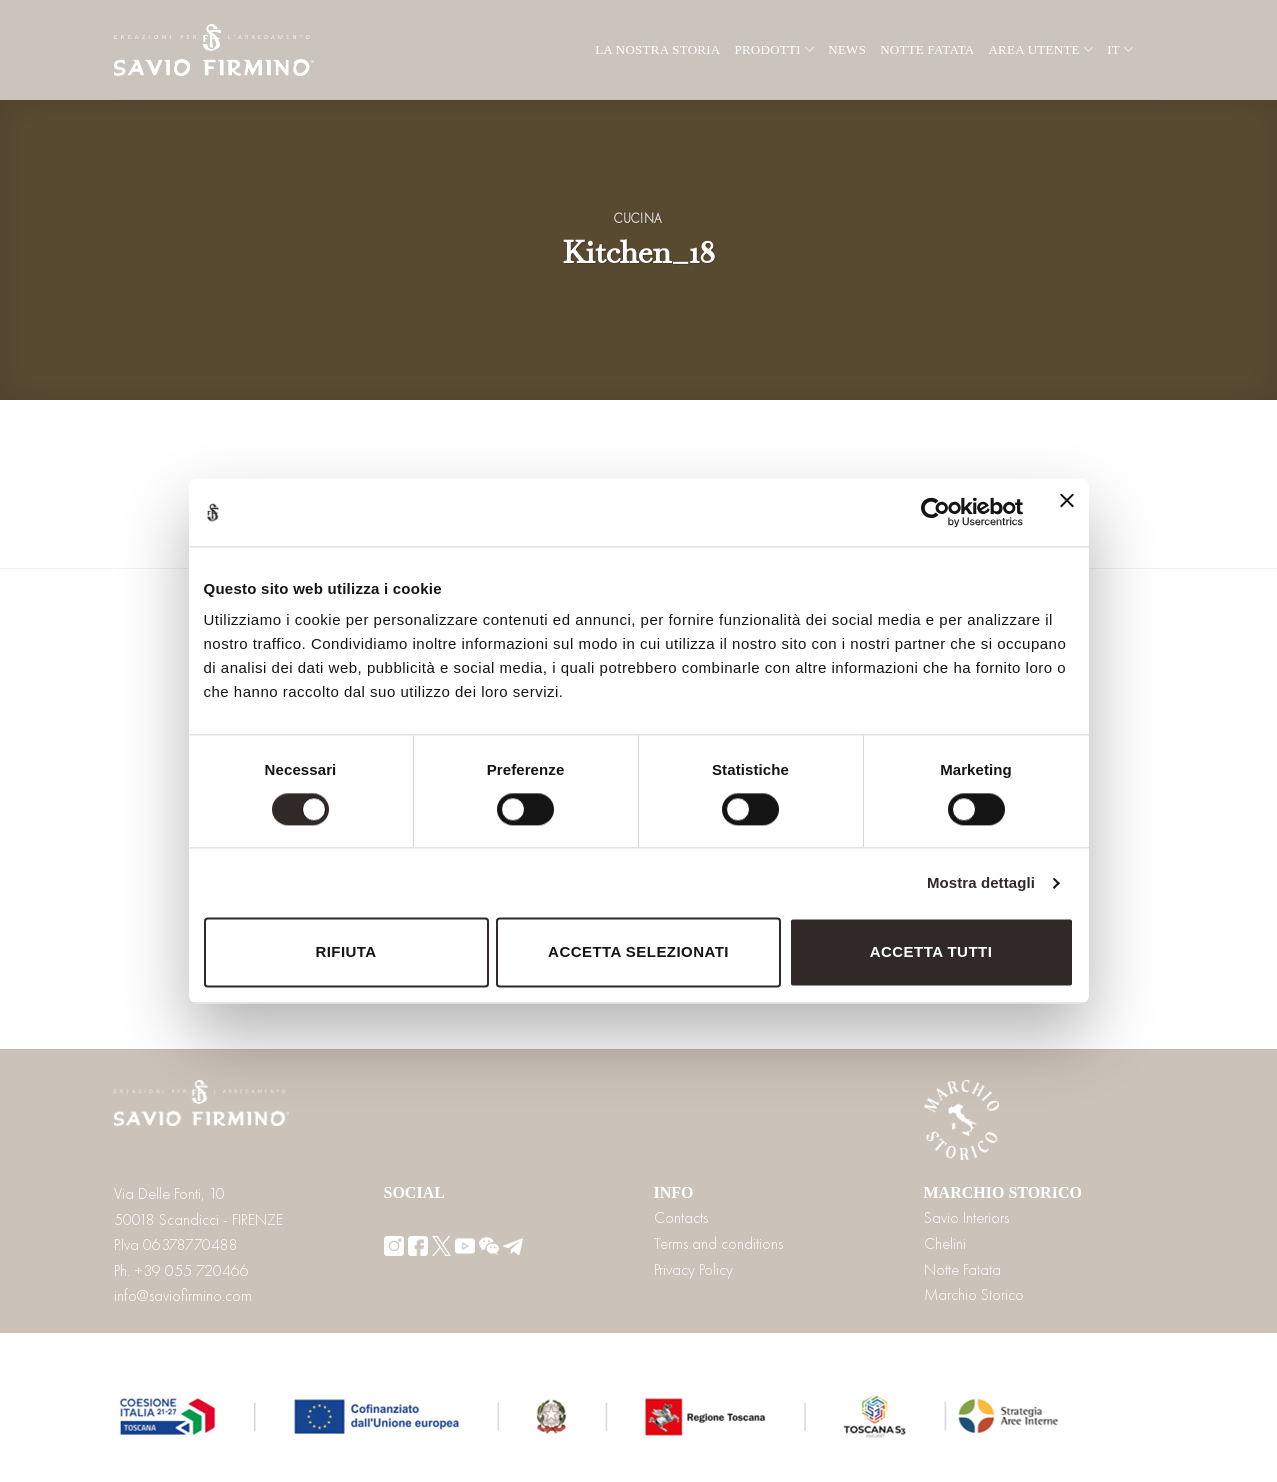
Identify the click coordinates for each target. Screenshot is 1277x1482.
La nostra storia (657, 49)
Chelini (945, 1243)
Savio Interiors (966, 1217)
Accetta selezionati (638, 952)
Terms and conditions (718, 1243)
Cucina (638, 218)
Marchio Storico (974, 1294)
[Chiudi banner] (1067, 512)
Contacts (681, 1217)
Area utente (1040, 49)
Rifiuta (345, 952)
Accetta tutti (931, 952)
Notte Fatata (927, 49)
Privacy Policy (693, 1269)
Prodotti (774, 49)
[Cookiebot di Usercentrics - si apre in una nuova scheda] (935, 512)
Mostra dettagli (981, 882)
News (847, 49)
